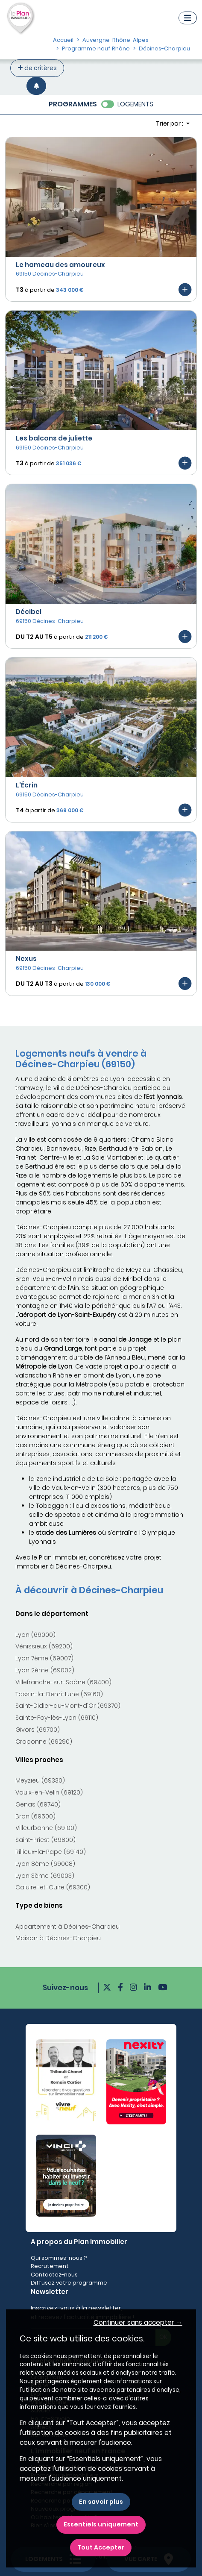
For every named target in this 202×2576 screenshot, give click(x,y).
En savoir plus (101, 2501)
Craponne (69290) (43, 1741)
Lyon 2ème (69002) (44, 1670)
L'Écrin (27, 785)
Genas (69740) (38, 1804)
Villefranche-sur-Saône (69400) (63, 1682)
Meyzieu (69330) (40, 1780)
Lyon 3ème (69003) (44, 1875)
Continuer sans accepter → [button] (138, 2322)
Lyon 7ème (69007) (44, 1658)
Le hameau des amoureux (60, 264)
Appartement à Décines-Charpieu (67, 1926)
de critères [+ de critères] (37, 68)
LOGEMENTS (135, 104)
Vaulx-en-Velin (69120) (49, 1792)
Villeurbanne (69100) (46, 1828)
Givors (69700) (37, 1729)
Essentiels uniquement (101, 2524)
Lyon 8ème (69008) (45, 1863)
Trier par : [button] (170, 123)
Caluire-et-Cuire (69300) (52, 1887)
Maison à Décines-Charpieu (58, 1938)
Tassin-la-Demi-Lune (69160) (59, 1694)
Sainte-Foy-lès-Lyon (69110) (56, 1717)
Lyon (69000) (35, 1634)
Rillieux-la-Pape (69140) (50, 1852)
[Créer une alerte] (36, 85)
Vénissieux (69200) (44, 1646)
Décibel (28, 611)
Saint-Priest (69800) (45, 1840)
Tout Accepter (100, 2547)
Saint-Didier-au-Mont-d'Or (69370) (67, 1705)
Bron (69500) (35, 1816)
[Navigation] (188, 18)
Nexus (26, 958)
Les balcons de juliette (54, 438)
